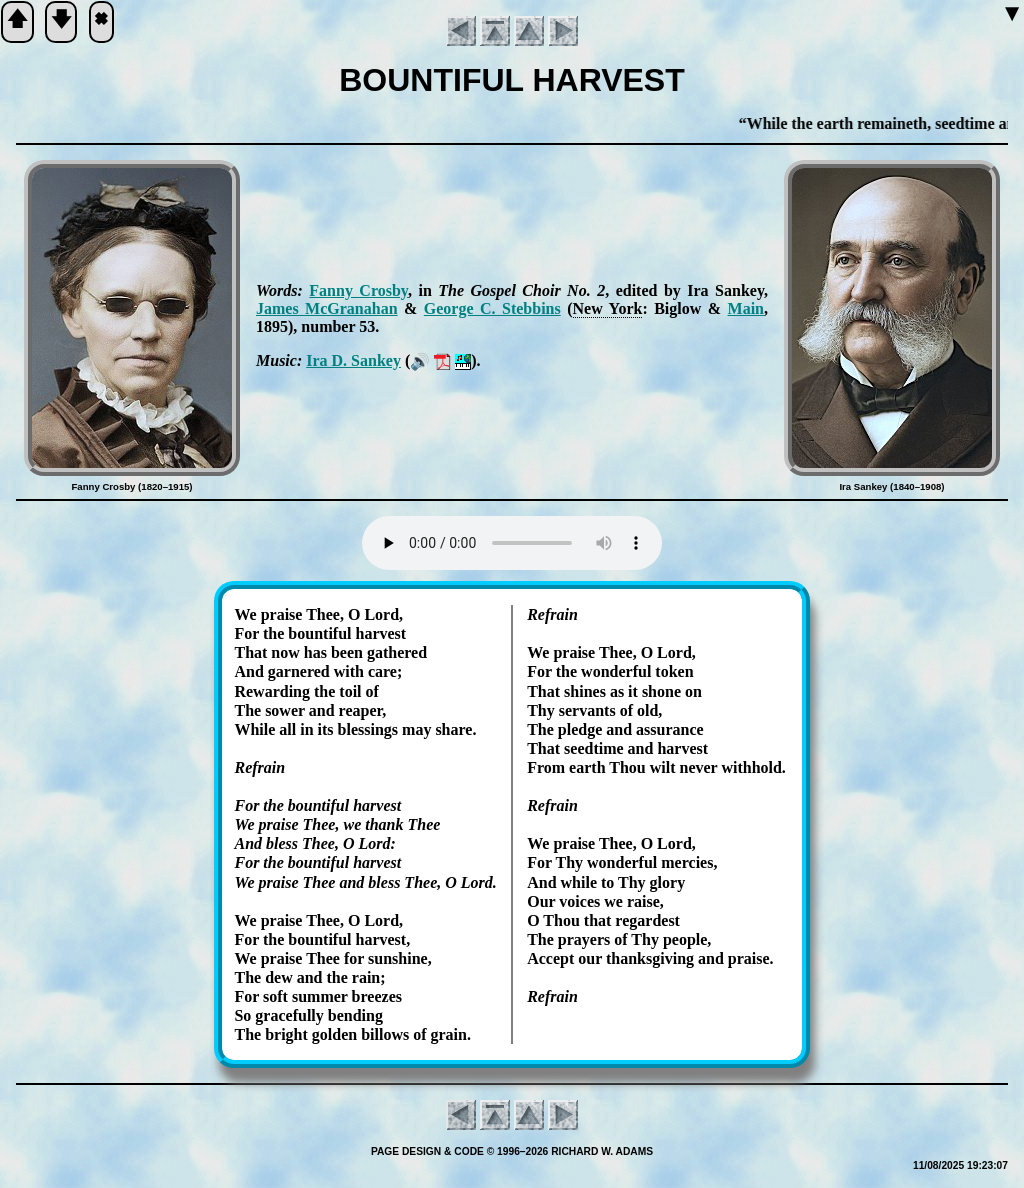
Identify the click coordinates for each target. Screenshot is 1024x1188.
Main (746, 308)
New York (608, 308)
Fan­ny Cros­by (358, 290)
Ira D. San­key (353, 360)
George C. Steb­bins (492, 308)
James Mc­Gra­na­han (327, 308)
